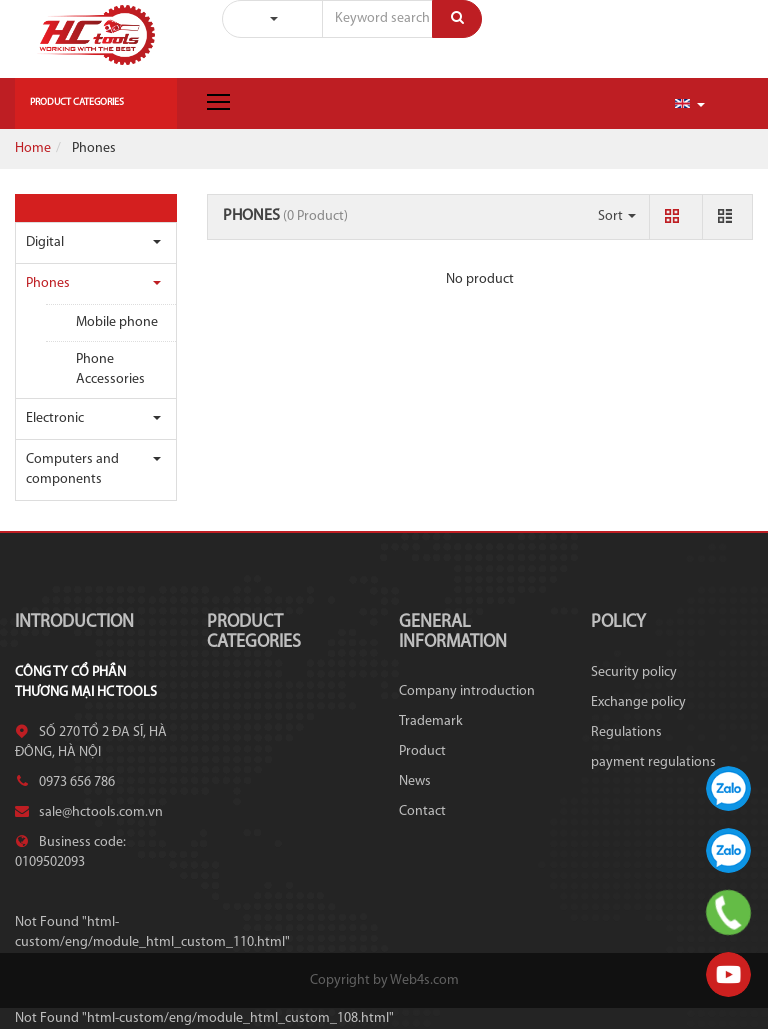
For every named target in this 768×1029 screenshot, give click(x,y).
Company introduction (467, 691)
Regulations (626, 732)
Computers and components (72, 469)
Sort (617, 216)
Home (33, 148)
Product (422, 751)
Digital (45, 242)
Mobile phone (117, 322)
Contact (422, 811)
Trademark (431, 721)
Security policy (634, 672)
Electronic (55, 418)
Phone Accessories (110, 369)
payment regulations (653, 762)
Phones (48, 283)
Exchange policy (638, 702)
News (415, 781)
